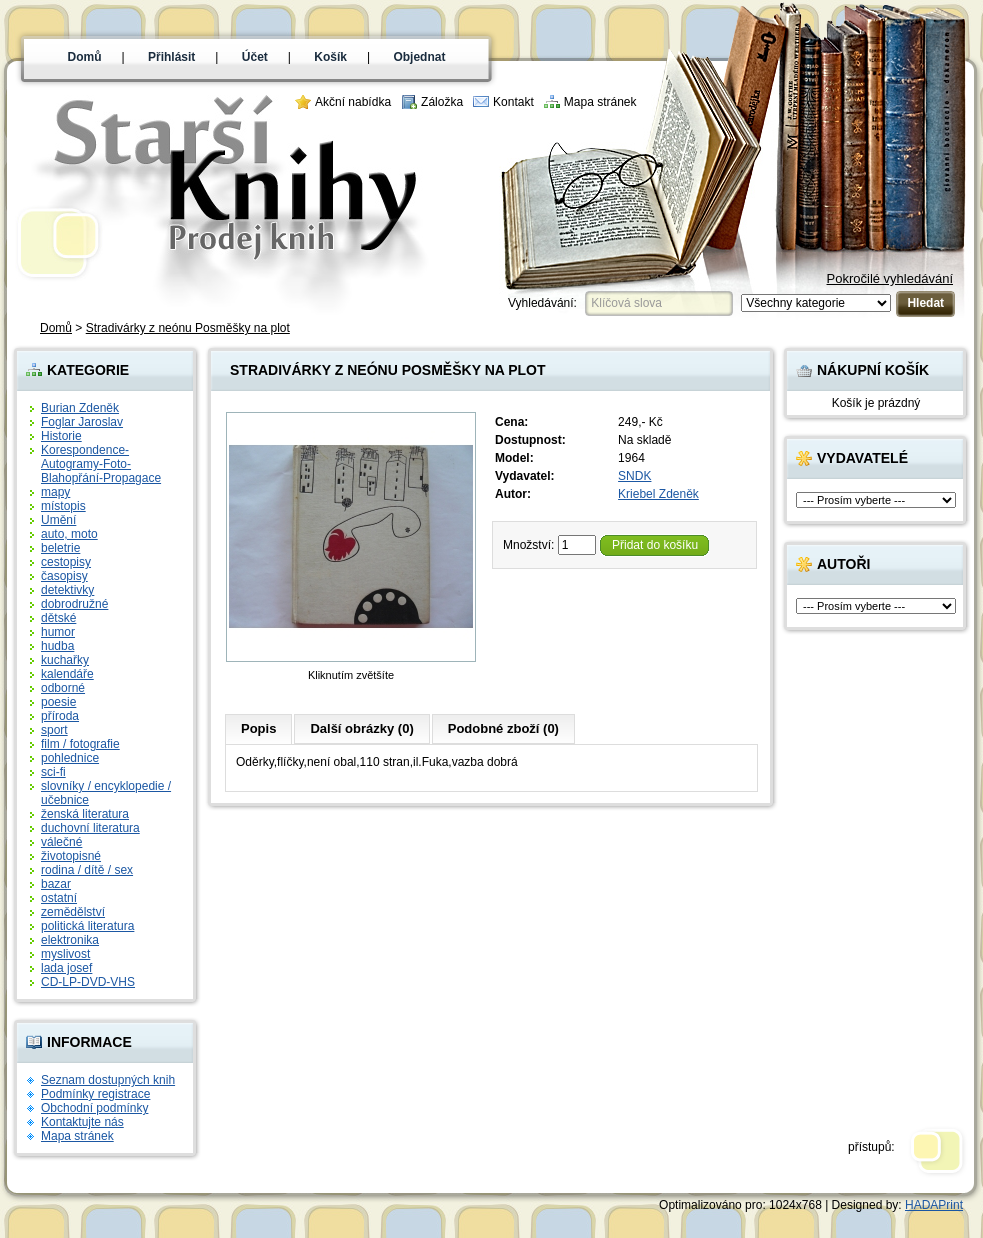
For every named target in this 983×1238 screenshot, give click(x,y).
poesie (58, 702)
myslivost (65, 954)
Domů (85, 57)
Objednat (419, 57)
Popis (258, 728)
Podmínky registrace (95, 1094)
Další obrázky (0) (361, 728)
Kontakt (513, 102)
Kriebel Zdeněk (658, 494)
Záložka (442, 102)
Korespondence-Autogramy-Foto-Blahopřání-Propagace (101, 464)
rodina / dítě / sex (87, 870)
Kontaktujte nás (82, 1122)
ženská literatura (85, 814)
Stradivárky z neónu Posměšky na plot (188, 328)
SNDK (634, 476)
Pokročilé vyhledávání (890, 278)
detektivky (67, 590)
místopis (63, 506)
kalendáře (67, 674)
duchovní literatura (90, 828)
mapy (55, 492)
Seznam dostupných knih (108, 1080)
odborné (63, 688)
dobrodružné (74, 604)
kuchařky (65, 660)
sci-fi (53, 772)
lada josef (66, 968)
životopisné (71, 856)
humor (58, 632)
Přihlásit (171, 57)
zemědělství (73, 912)
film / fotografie (80, 744)
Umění (58, 520)
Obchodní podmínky (94, 1108)
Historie (61, 436)
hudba (57, 646)
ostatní (59, 898)
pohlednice (70, 758)
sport (54, 730)
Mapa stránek (600, 102)
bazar (56, 884)
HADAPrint (934, 1205)
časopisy (64, 576)
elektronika (70, 940)
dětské (58, 618)
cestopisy (66, 562)
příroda (60, 716)
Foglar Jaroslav (82, 422)
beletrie (60, 548)
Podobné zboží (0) (503, 728)
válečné (61, 842)
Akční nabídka (353, 102)
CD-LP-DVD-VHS (88, 982)
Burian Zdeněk (80, 408)
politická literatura (87, 926)
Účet (255, 57)
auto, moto (69, 534)
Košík (330, 57)
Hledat (925, 303)
